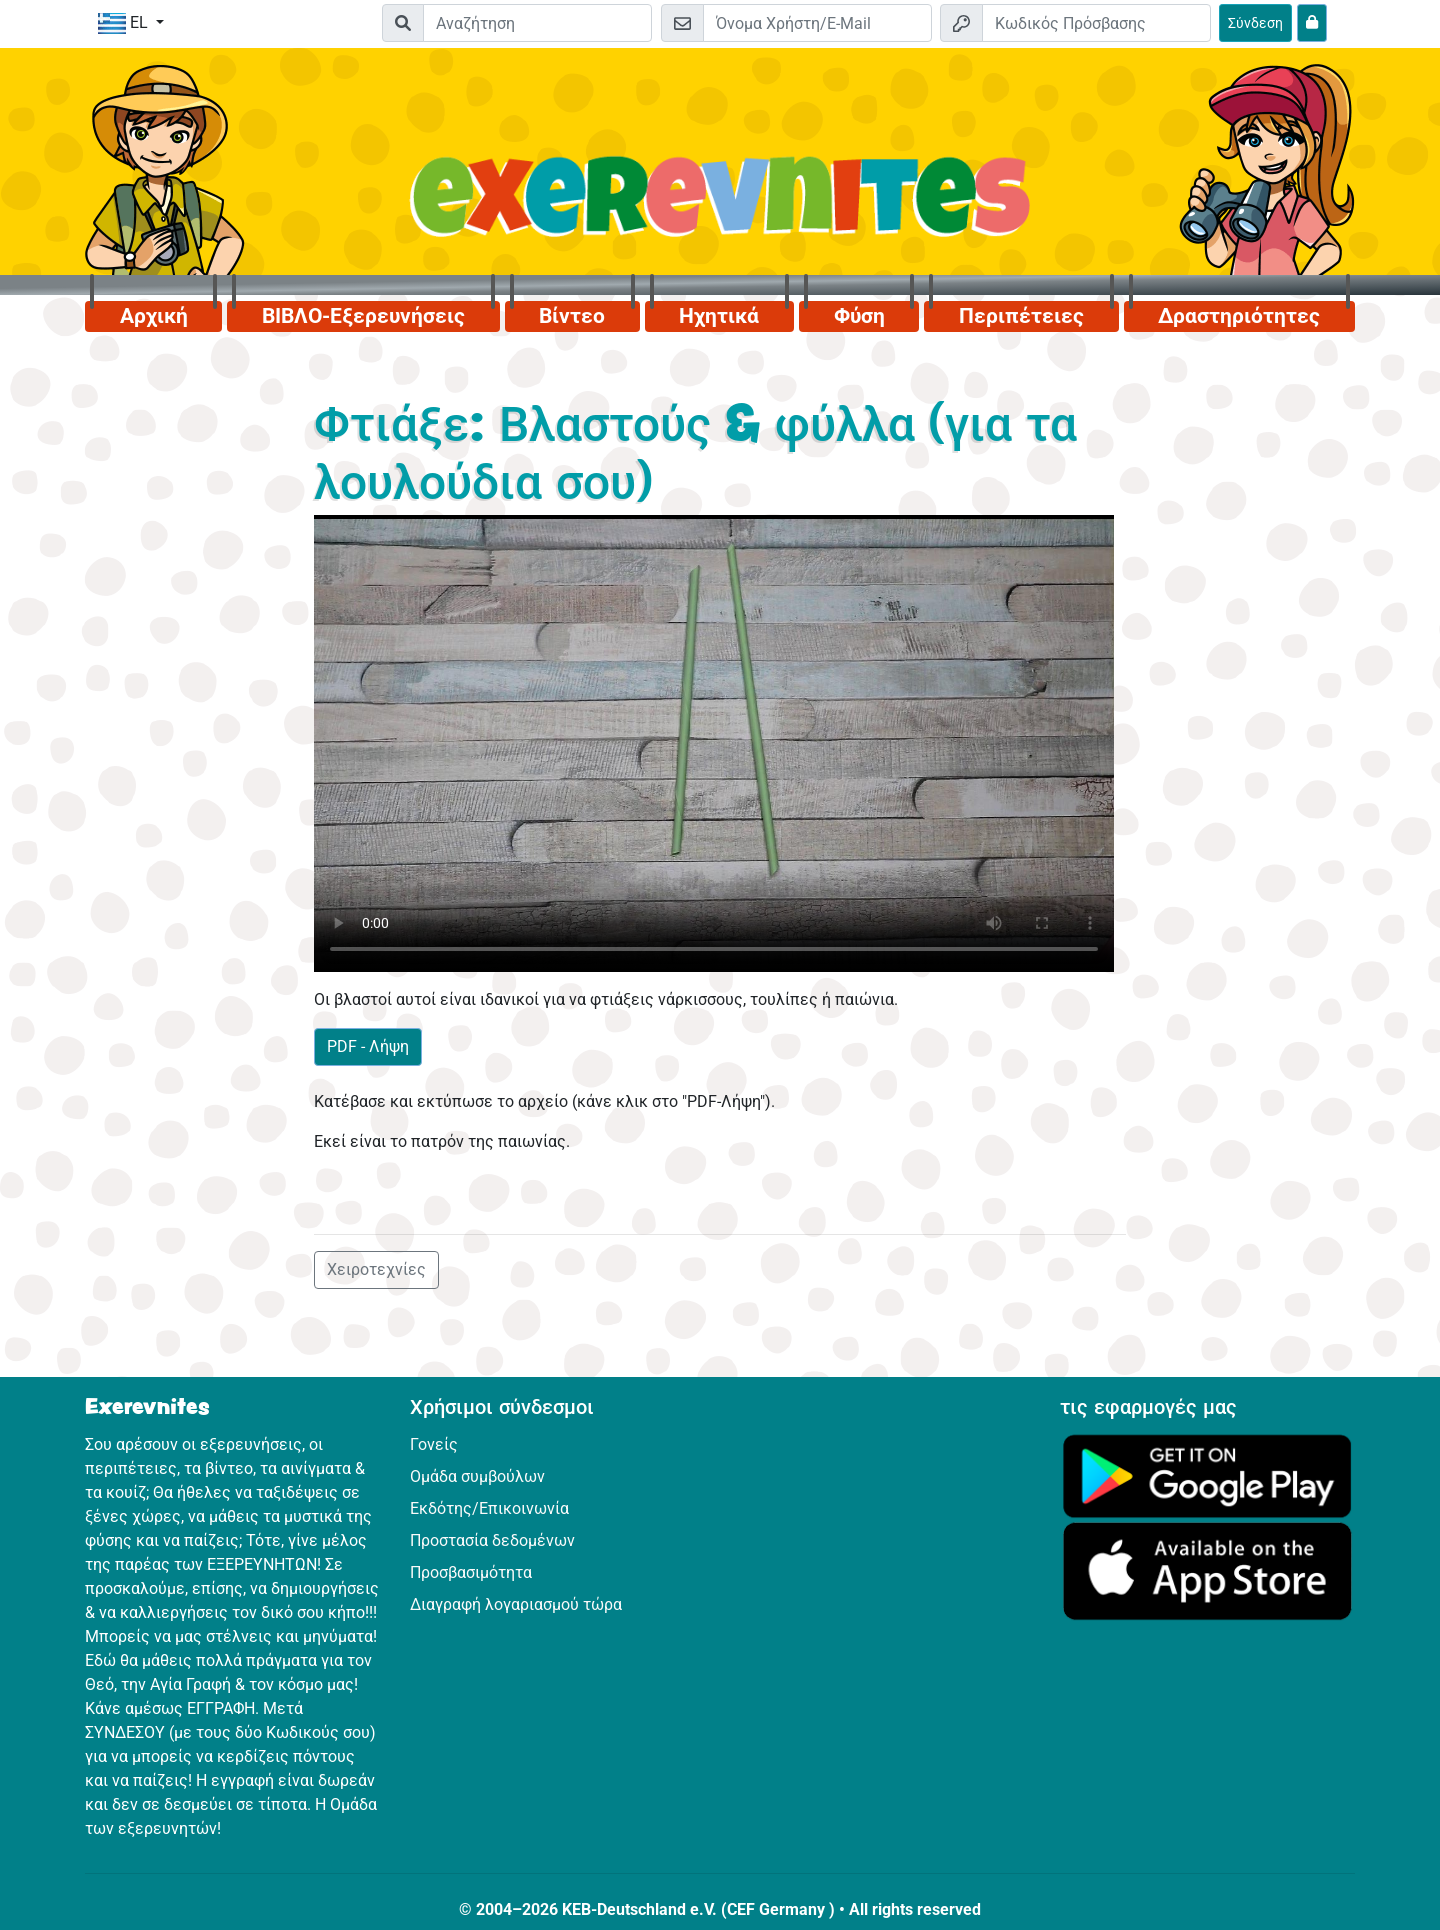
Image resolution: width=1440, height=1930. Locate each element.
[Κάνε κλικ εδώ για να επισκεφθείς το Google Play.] (1207, 1474)
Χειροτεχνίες (376, 1269)
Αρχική (154, 316)
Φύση (859, 316)
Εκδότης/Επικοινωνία (489, 1508)
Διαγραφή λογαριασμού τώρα (516, 1604)
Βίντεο (572, 316)
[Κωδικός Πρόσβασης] (1096, 23)
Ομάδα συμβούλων (477, 1476)
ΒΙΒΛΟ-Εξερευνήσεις (363, 316)
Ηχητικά (719, 316)
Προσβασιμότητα (471, 1572)
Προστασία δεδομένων (492, 1540)
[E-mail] (817, 23)
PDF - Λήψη (368, 1046)
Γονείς (434, 1444)
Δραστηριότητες (1239, 316)
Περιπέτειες (1021, 316)
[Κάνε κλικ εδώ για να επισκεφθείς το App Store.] (1207, 1570)
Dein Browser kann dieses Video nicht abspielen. (714, 743)
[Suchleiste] (537, 23)
